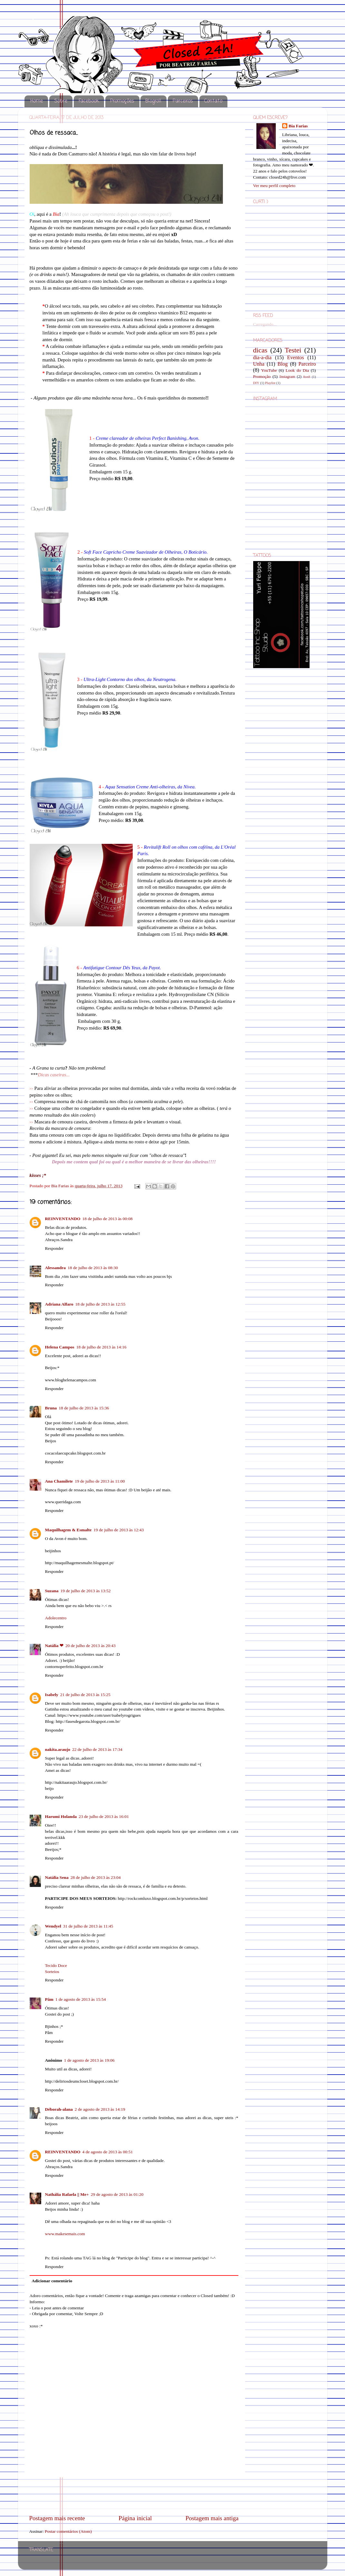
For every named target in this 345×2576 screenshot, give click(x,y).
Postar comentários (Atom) (68, 2531)
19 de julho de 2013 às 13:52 (86, 1590)
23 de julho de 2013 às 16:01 (104, 1816)
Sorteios (52, 1971)
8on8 (306, 377)
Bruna (51, 1408)
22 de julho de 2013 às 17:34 (97, 1749)
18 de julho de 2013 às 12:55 (100, 1304)
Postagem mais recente (57, 2518)
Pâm (49, 1999)
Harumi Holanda (61, 1816)
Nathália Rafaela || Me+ (67, 2194)
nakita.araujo (57, 1749)
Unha (258, 364)
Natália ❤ (54, 1645)
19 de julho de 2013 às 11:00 (100, 1481)
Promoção (262, 376)
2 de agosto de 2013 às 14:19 (100, 2109)
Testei (293, 350)
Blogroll (153, 101)
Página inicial (135, 2518)
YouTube (269, 370)
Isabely (51, 1694)
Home (36, 101)
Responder (54, 1248)
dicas (260, 350)
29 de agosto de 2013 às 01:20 (117, 2194)
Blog (283, 364)
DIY (256, 383)
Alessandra (55, 1267)
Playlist (270, 383)
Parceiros (183, 101)
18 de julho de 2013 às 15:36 (84, 1408)
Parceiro (307, 364)
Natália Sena (57, 1877)
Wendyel (53, 1926)
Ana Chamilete (59, 1481)
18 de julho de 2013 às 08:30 (93, 1267)
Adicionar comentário (52, 2280)
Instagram (287, 376)
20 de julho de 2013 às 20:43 (90, 1645)
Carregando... (265, 324)
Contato (213, 101)
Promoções (122, 101)
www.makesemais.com (65, 2233)
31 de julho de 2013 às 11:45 (88, 1926)
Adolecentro (56, 1617)
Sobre (60, 101)
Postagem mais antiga (212, 2518)
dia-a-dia (262, 357)
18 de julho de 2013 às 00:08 (107, 1218)
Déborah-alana (59, 2109)
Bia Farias (60, 1185)
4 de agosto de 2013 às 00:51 (107, 2151)
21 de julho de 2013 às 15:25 (85, 1694)
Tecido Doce (56, 1965)
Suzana (52, 1590)
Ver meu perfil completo (274, 185)
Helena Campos (59, 1347)
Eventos (295, 357)
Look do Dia (297, 370)
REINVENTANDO (63, 1218)
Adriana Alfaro (59, 1304)
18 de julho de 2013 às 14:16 (101, 1347)
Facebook (89, 101)
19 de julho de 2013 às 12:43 (118, 1529)
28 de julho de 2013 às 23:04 (96, 1877)
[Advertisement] (134, 2495)
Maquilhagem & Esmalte (68, 1529)
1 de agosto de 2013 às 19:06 (89, 2060)
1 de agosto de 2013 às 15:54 (80, 1999)
